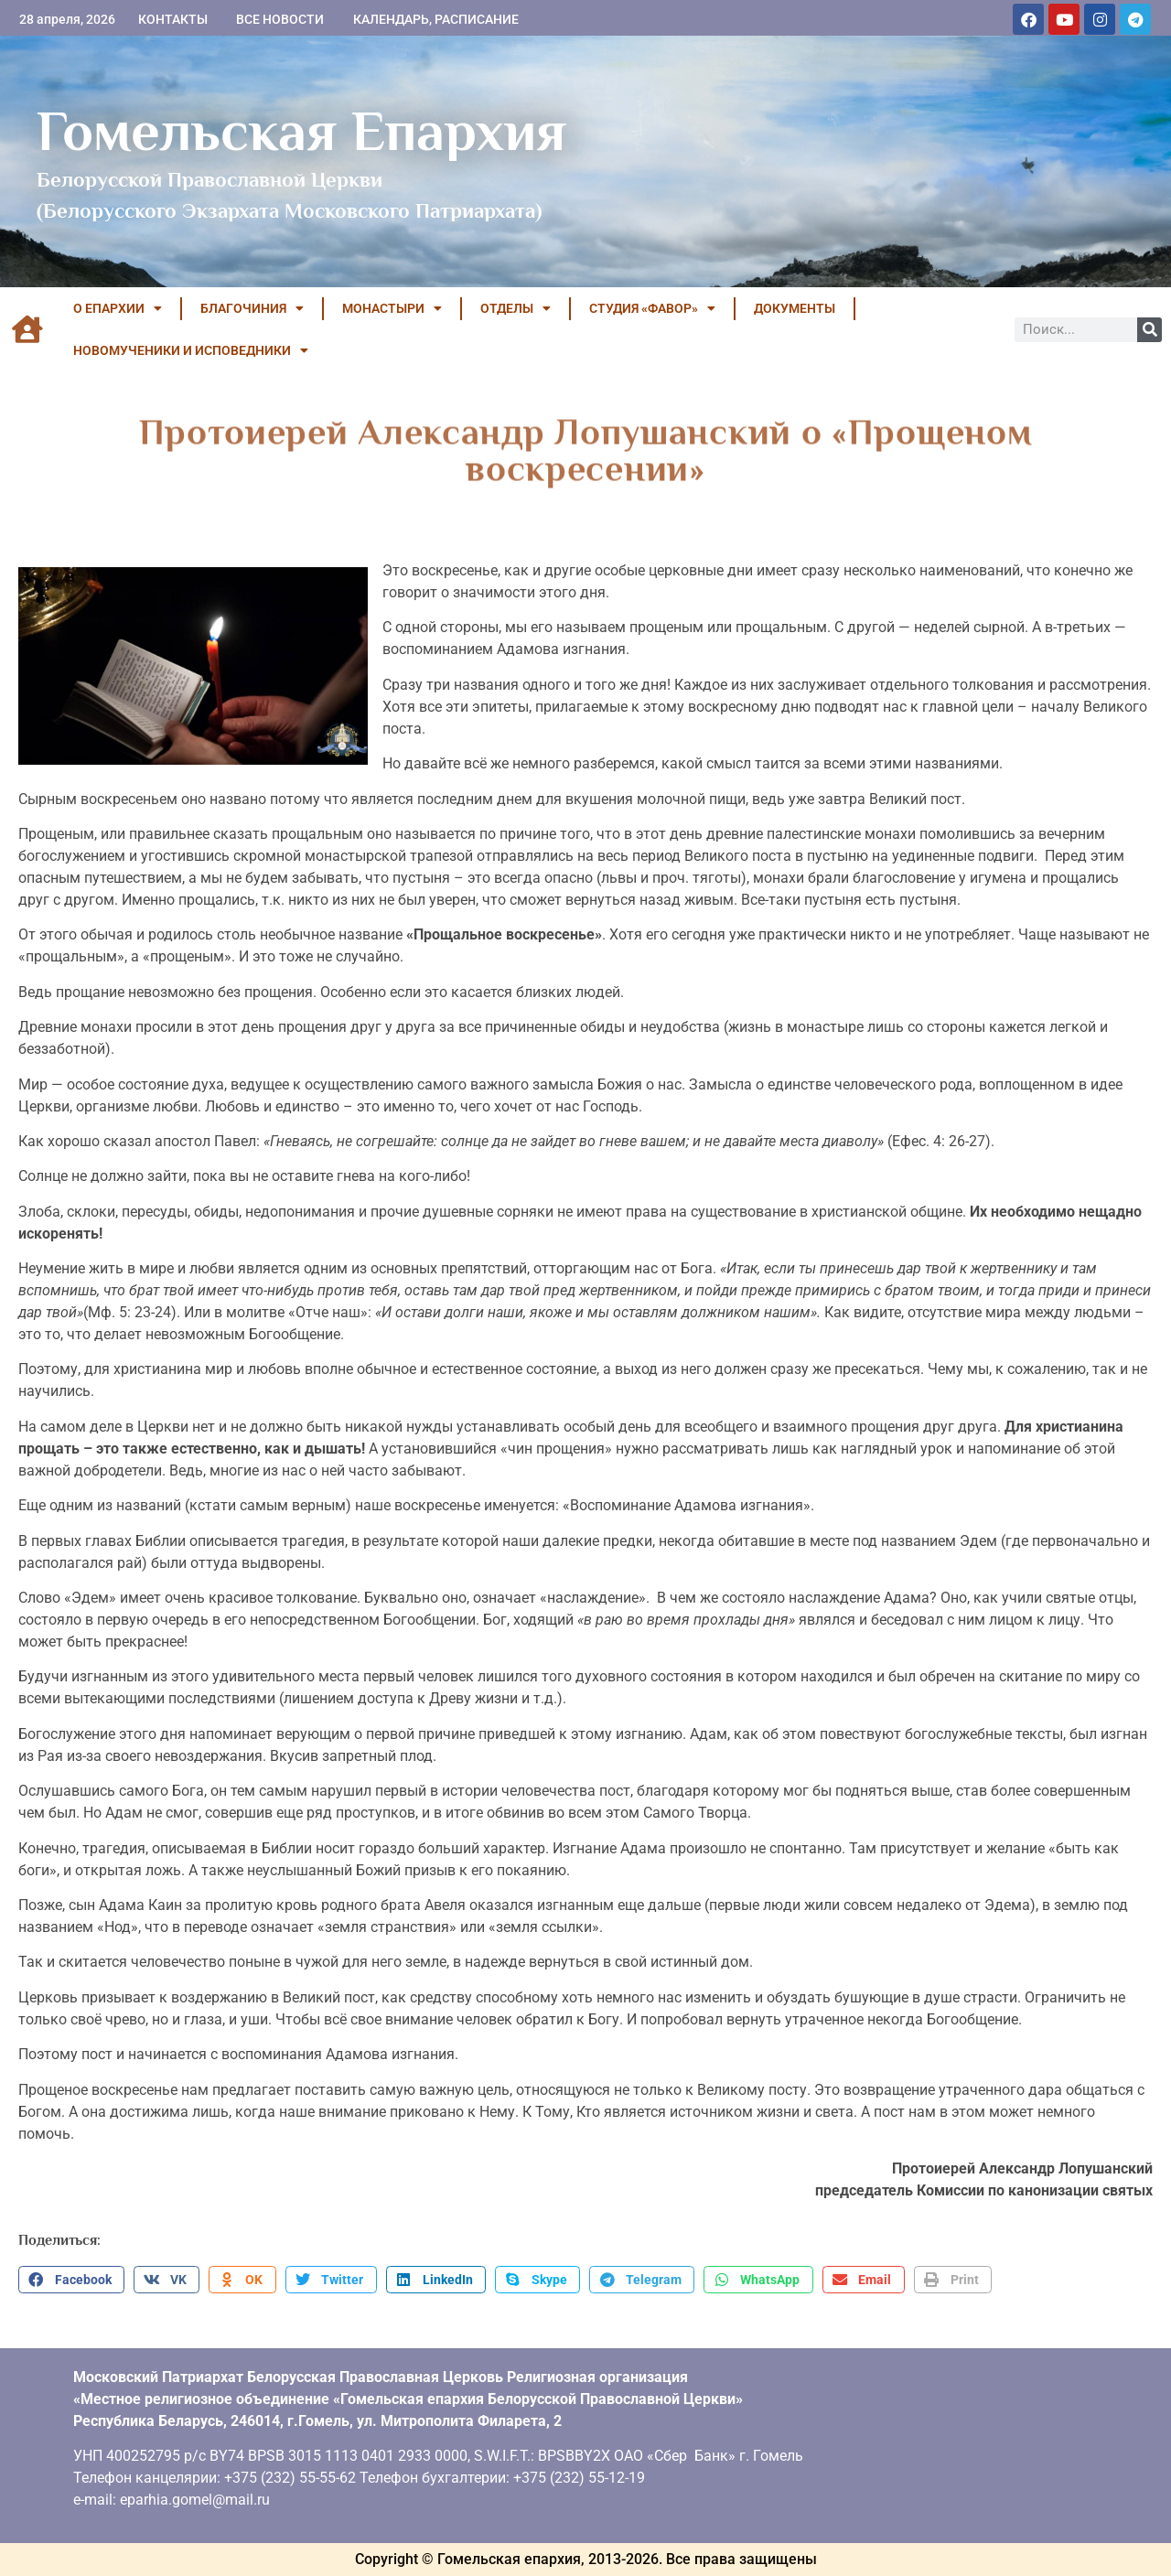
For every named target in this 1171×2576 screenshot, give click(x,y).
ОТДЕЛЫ (515, 308)
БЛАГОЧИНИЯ (252, 308)
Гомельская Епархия (301, 131)
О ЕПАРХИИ (117, 308)
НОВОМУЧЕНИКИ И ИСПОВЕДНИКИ (190, 350)
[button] (71, 2279)
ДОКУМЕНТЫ (794, 308)
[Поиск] (1149, 329)
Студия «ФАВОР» (652, 308)
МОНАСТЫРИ (392, 308)
